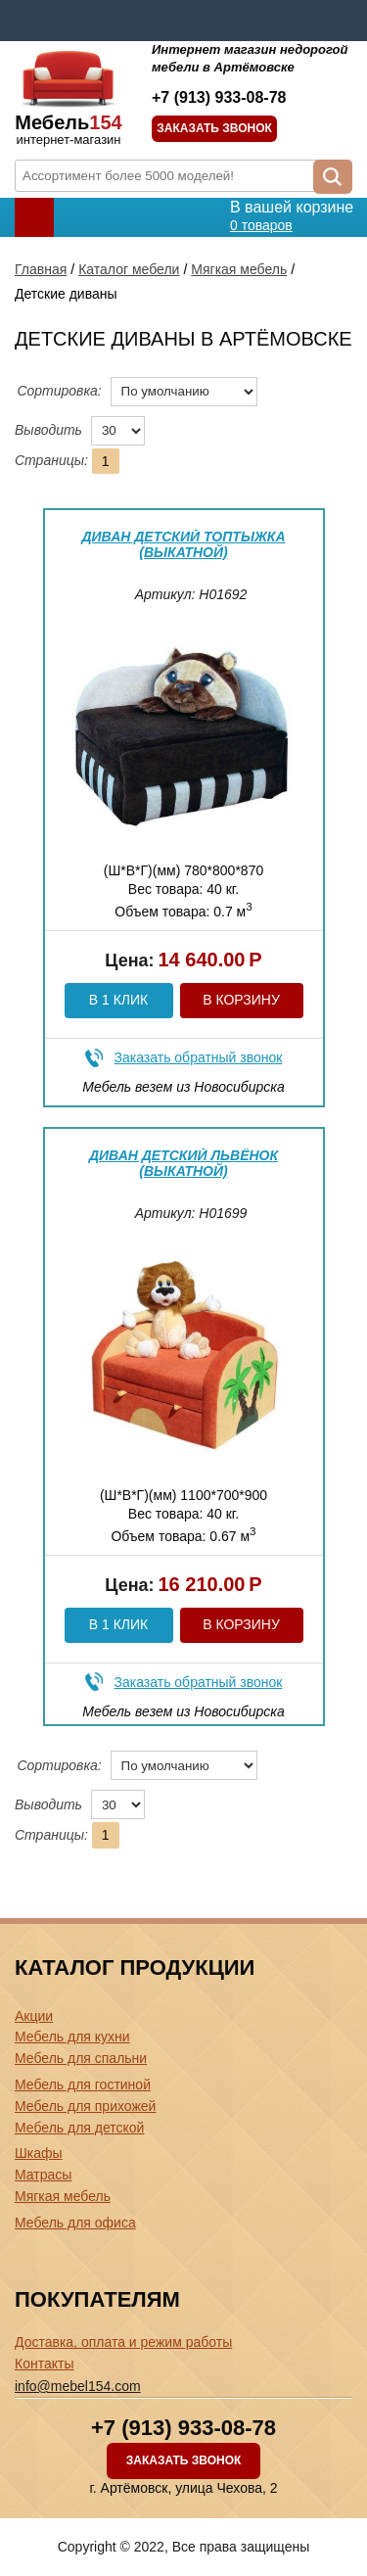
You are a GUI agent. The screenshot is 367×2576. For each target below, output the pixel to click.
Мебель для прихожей (85, 2106)
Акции (34, 2016)
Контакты (44, 2363)
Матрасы (43, 2174)
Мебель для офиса (75, 2222)
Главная (41, 269)
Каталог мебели (128, 269)
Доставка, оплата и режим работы (123, 2342)
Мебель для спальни (81, 2058)
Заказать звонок (214, 128)
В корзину (241, 999)
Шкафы (39, 2153)
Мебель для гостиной (83, 2084)
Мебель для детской (79, 2127)
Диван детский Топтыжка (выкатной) (183, 544)
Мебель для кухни (72, 2036)
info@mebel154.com (78, 2386)
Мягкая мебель (239, 269)
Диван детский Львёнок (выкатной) (183, 1162)
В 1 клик (118, 999)
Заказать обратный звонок (199, 1057)
